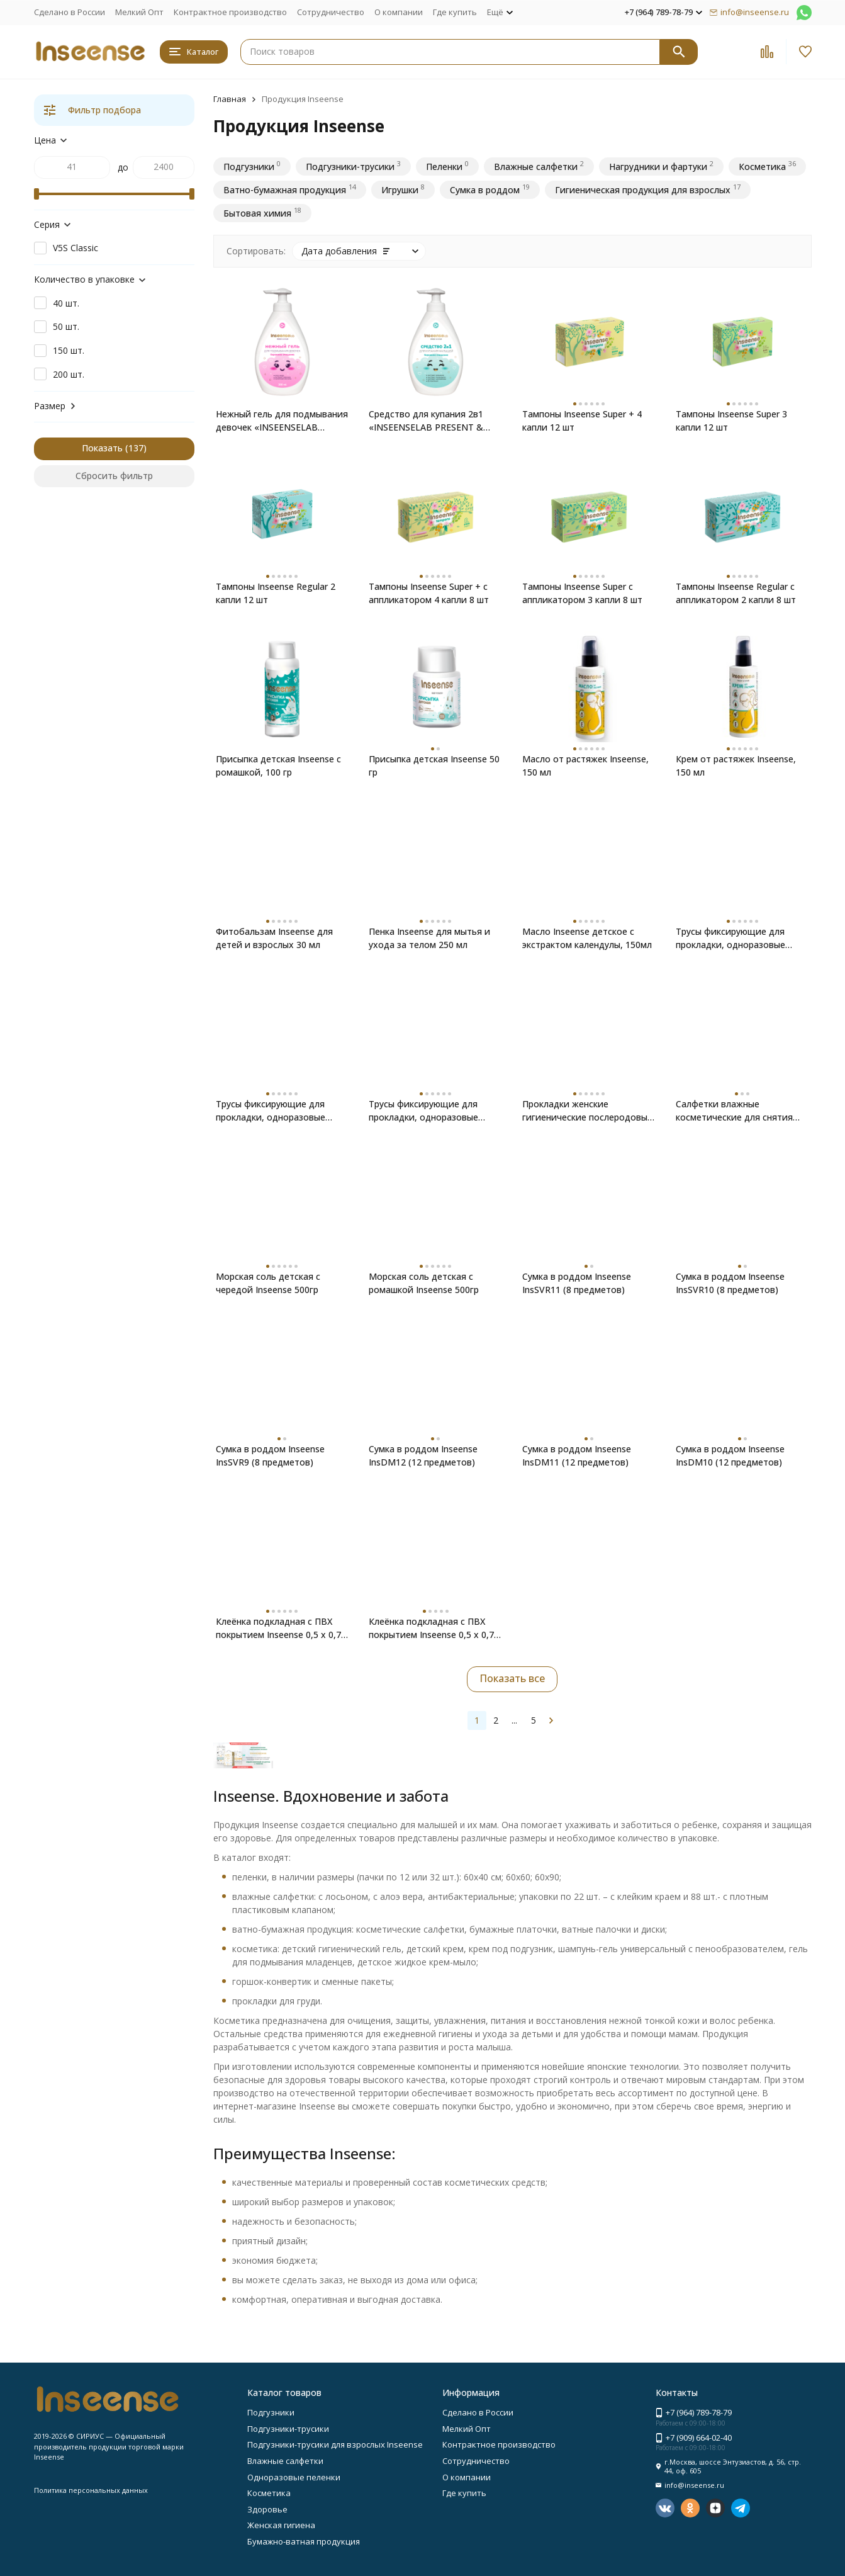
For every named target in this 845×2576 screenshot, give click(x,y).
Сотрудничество (330, 12)
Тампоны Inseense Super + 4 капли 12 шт (582, 420)
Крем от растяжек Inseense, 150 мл (736, 765)
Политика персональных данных (91, 2490)
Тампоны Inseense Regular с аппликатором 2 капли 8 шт (736, 593)
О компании (398, 12)
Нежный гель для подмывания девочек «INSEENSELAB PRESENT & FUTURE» (282, 421)
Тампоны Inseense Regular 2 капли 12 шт (275, 593)
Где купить (455, 12)
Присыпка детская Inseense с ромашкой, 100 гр (278, 765)
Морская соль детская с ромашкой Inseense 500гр (424, 1283)
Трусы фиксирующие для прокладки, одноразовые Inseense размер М (423, 1111)
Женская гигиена (281, 2525)
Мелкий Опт (139, 12)
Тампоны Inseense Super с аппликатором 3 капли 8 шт (582, 593)
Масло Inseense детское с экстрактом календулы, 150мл (587, 938)
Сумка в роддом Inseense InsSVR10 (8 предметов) (730, 1283)
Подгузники (270, 2412)
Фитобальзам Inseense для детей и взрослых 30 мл (274, 938)
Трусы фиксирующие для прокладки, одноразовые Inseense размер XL (730, 938)
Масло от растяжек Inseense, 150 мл (585, 765)
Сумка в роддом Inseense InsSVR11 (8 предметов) (576, 1283)
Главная (229, 99)
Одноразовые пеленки (293, 2477)
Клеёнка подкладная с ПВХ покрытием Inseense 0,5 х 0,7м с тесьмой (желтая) (434, 1628)
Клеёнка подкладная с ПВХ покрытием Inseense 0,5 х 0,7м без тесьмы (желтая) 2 (281, 1628)
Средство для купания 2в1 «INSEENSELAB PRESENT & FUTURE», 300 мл (426, 421)
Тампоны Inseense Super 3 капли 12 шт (731, 420)
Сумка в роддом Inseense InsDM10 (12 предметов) (730, 1455)
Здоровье (267, 2509)
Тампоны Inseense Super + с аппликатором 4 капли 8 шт (429, 593)
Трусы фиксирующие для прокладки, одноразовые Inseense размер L (270, 1111)
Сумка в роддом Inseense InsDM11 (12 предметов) (576, 1455)
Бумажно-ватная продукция (303, 2541)
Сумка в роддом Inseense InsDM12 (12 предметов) (423, 1455)
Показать (102, 448)
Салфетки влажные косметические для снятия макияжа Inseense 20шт (734, 1111)
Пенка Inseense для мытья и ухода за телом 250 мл (429, 938)
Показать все (512, 1678)
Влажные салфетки (285, 2460)
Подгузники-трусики (288, 2428)
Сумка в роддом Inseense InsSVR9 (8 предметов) (270, 1455)
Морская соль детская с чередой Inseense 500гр (268, 1283)
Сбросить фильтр (114, 476)
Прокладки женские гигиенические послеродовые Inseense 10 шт (587, 1111)
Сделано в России (69, 12)
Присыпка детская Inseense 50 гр (434, 765)
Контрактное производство (230, 12)
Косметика (269, 2493)
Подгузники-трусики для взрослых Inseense (335, 2444)
